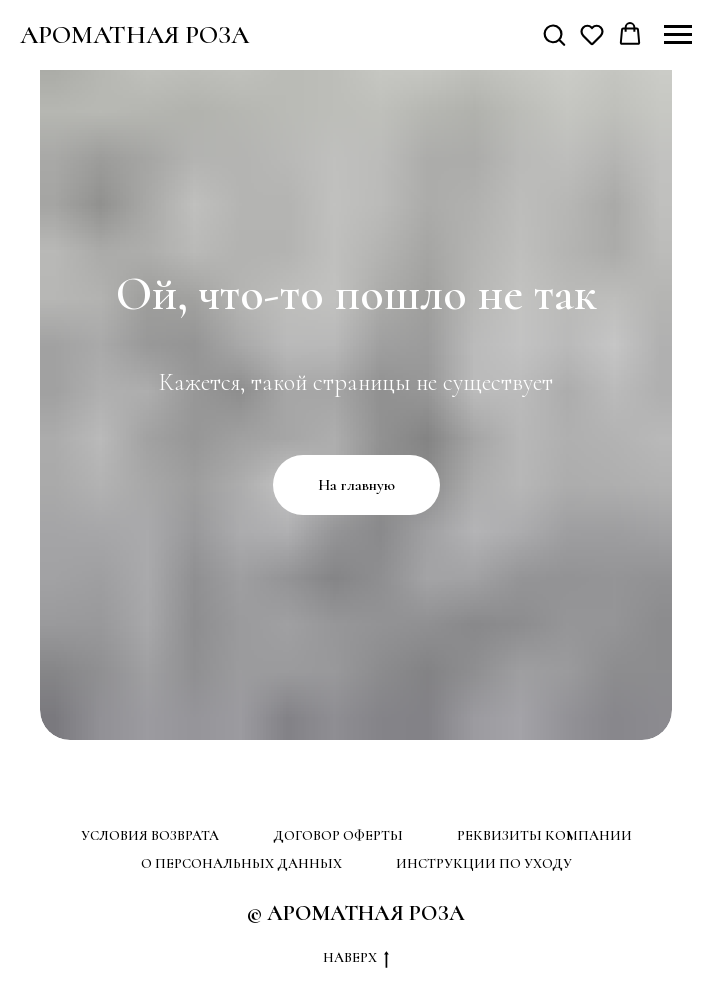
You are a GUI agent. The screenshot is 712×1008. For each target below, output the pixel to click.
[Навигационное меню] (678, 35)
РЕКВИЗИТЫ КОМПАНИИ (544, 835)
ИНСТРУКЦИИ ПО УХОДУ (484, 863)
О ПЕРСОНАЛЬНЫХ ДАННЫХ (241, 863)
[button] (554, 34)
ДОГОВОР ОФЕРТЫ (338, 835)
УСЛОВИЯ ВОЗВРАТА (150, 835)
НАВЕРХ (356, 958)
